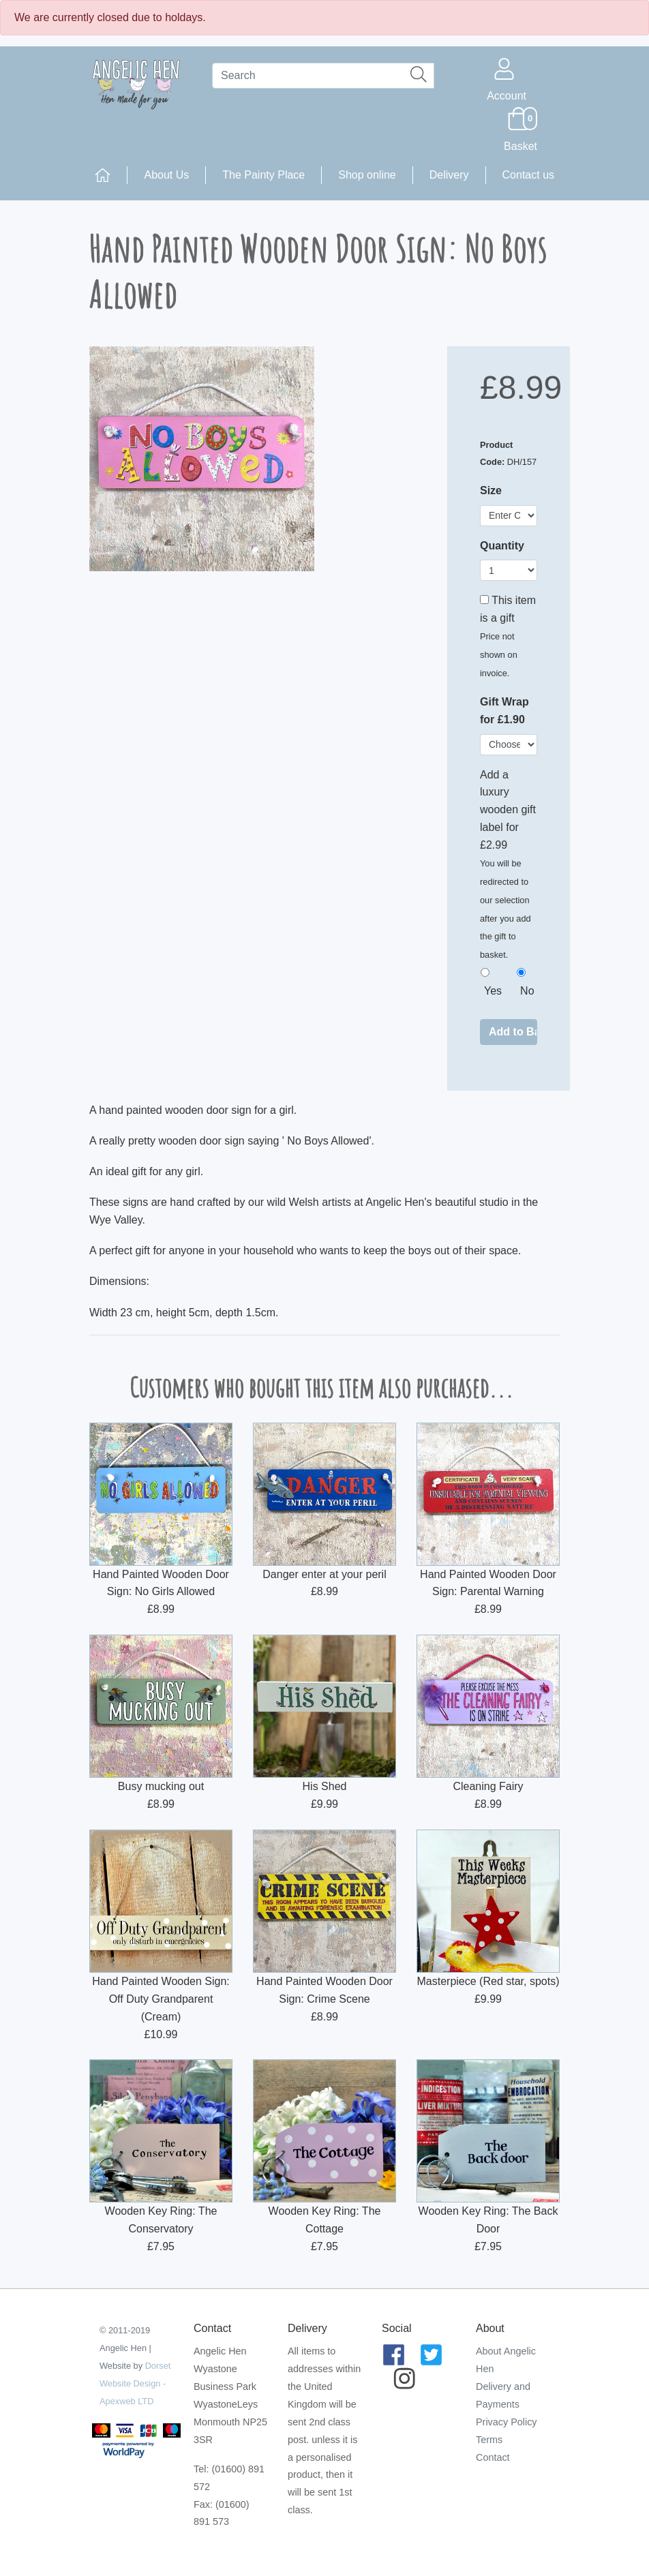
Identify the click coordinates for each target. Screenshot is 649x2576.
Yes (493, 991)
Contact (493, 2457)
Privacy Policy (506, 2421)
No (527, 991)
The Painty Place (263, 175)
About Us (166, 175)
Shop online (367, 175)
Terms (489, 2439)
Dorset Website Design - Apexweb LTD (135, 2383)
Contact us (528, 175)
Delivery (449, 175)
